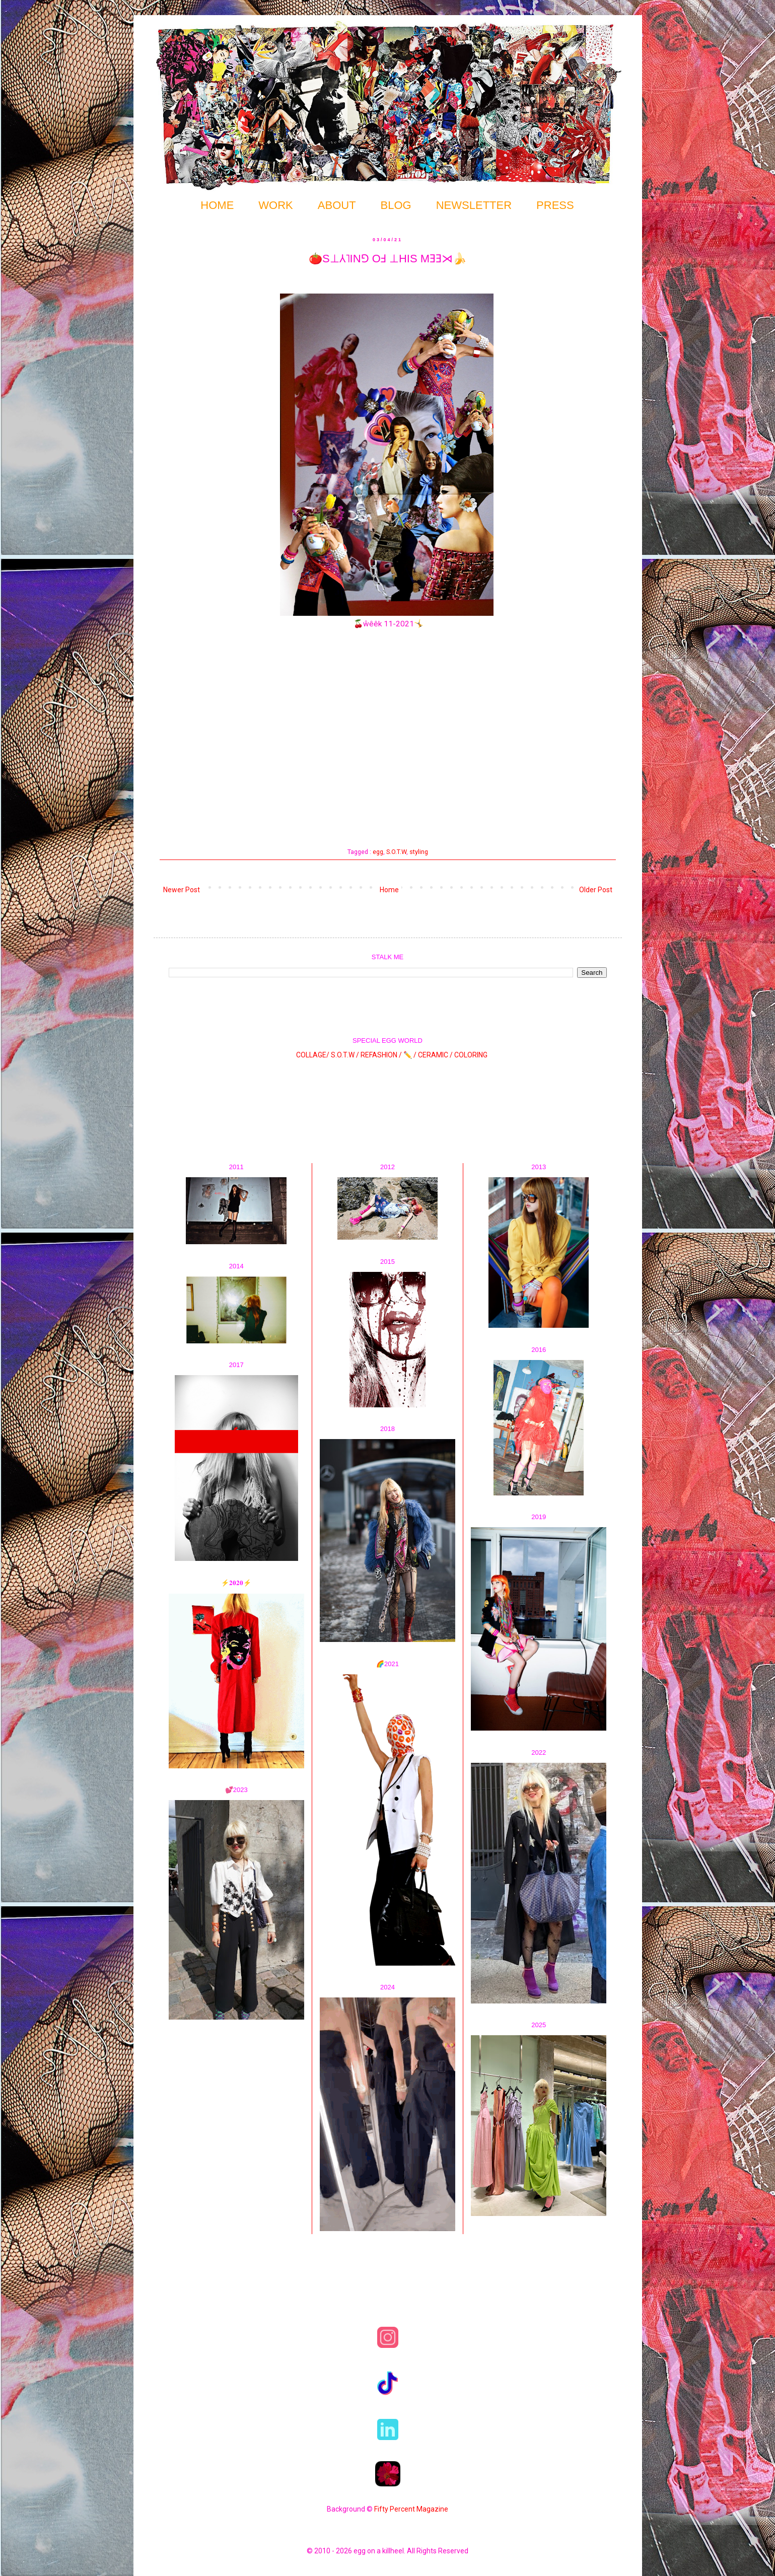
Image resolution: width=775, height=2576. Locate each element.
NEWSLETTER (474, 205)
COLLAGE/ (312, 1055)
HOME (217, 205)
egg (378, 851)
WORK (275, 205)
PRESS (555, 205)
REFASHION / (381, 1055)
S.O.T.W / (345, 1055)
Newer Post (181, 890)
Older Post (595, 890)
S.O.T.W (396, 851)
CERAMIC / (435, 1055)
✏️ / (410, 1055)
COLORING (470, 1055)
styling (418, 851)
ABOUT (337, 205)
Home (389, 890)
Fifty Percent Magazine (411, 2509)
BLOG (396, 205)
